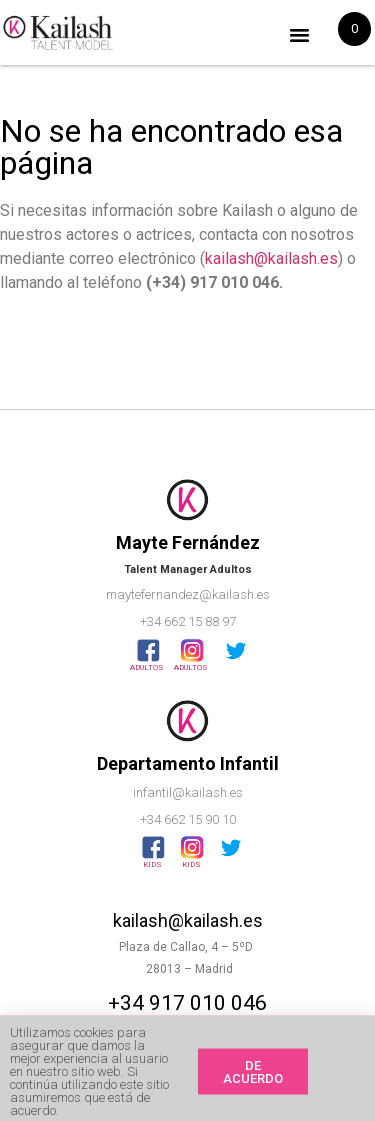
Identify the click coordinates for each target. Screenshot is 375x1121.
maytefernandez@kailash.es (188, 594)
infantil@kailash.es (188, 792)
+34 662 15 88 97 (188, 621)
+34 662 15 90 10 (188, 819)
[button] (300, 35)
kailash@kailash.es (271, 258)
